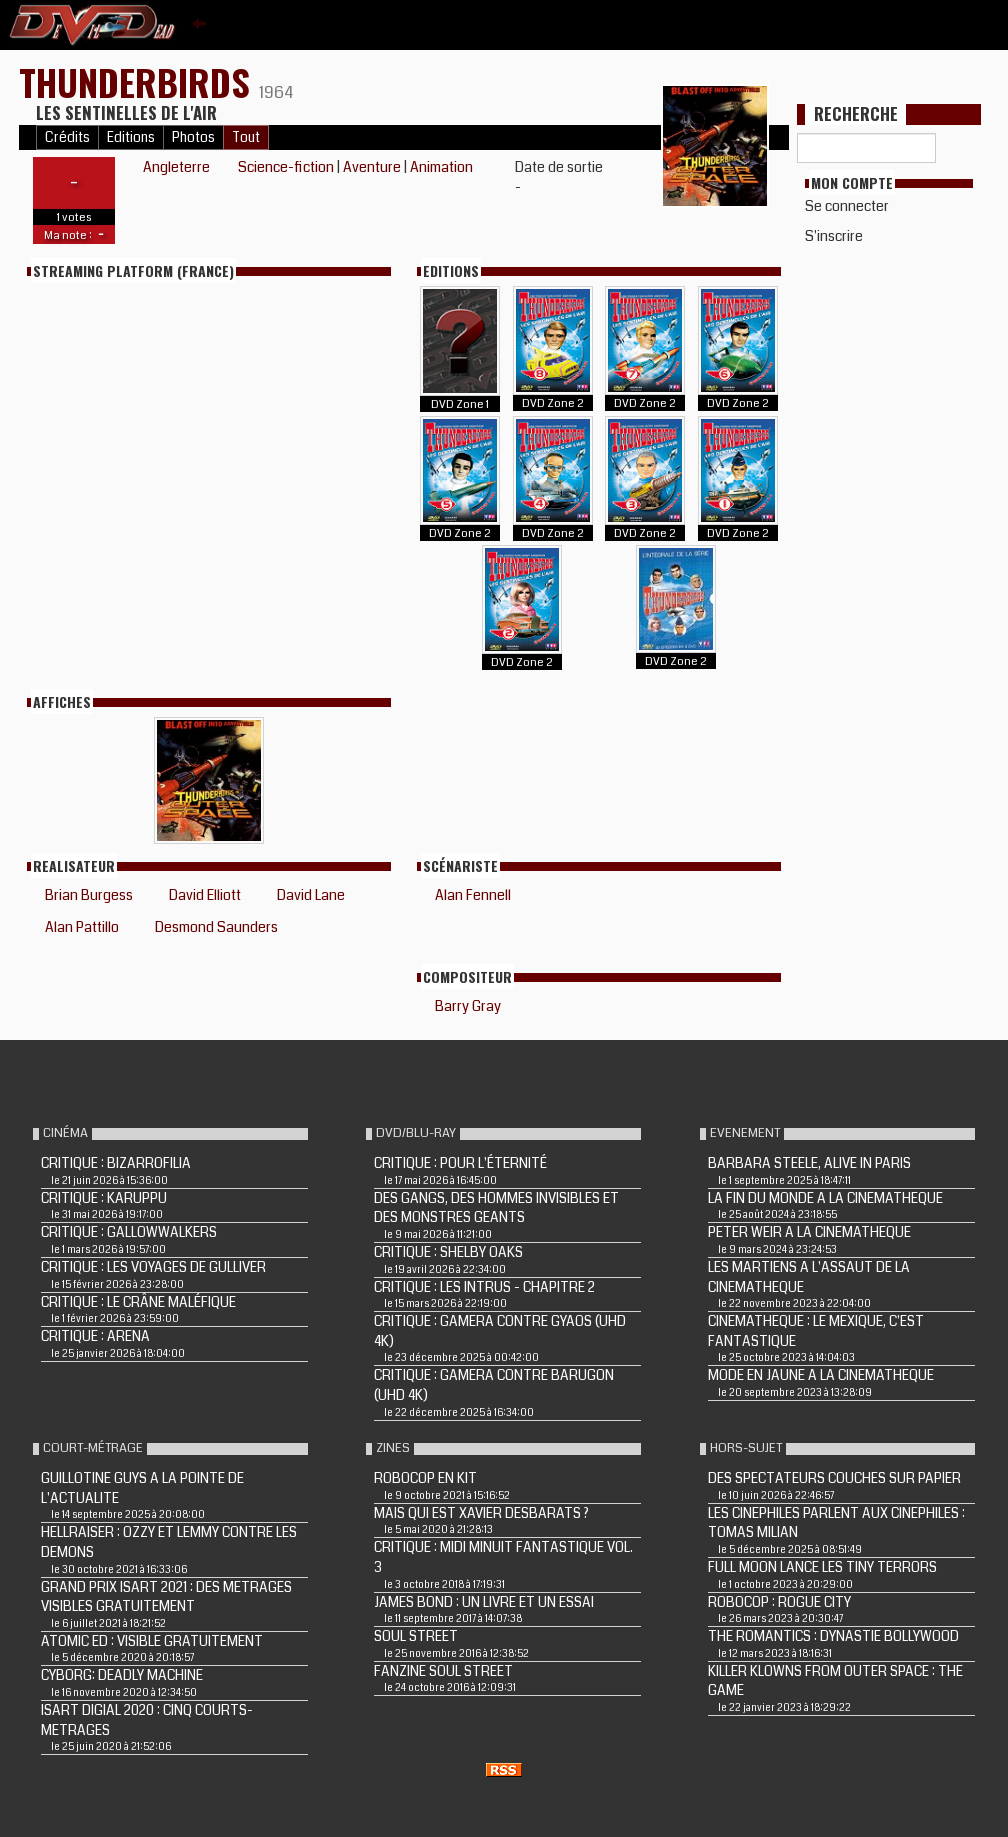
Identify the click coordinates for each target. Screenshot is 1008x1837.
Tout (246, 137)
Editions (131, 137)
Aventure (372, 167)
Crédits (67, 137)
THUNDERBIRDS (139, 81)
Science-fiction (286, 167)
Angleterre (176, 167)
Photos (193, 137)
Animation (441, 167)
